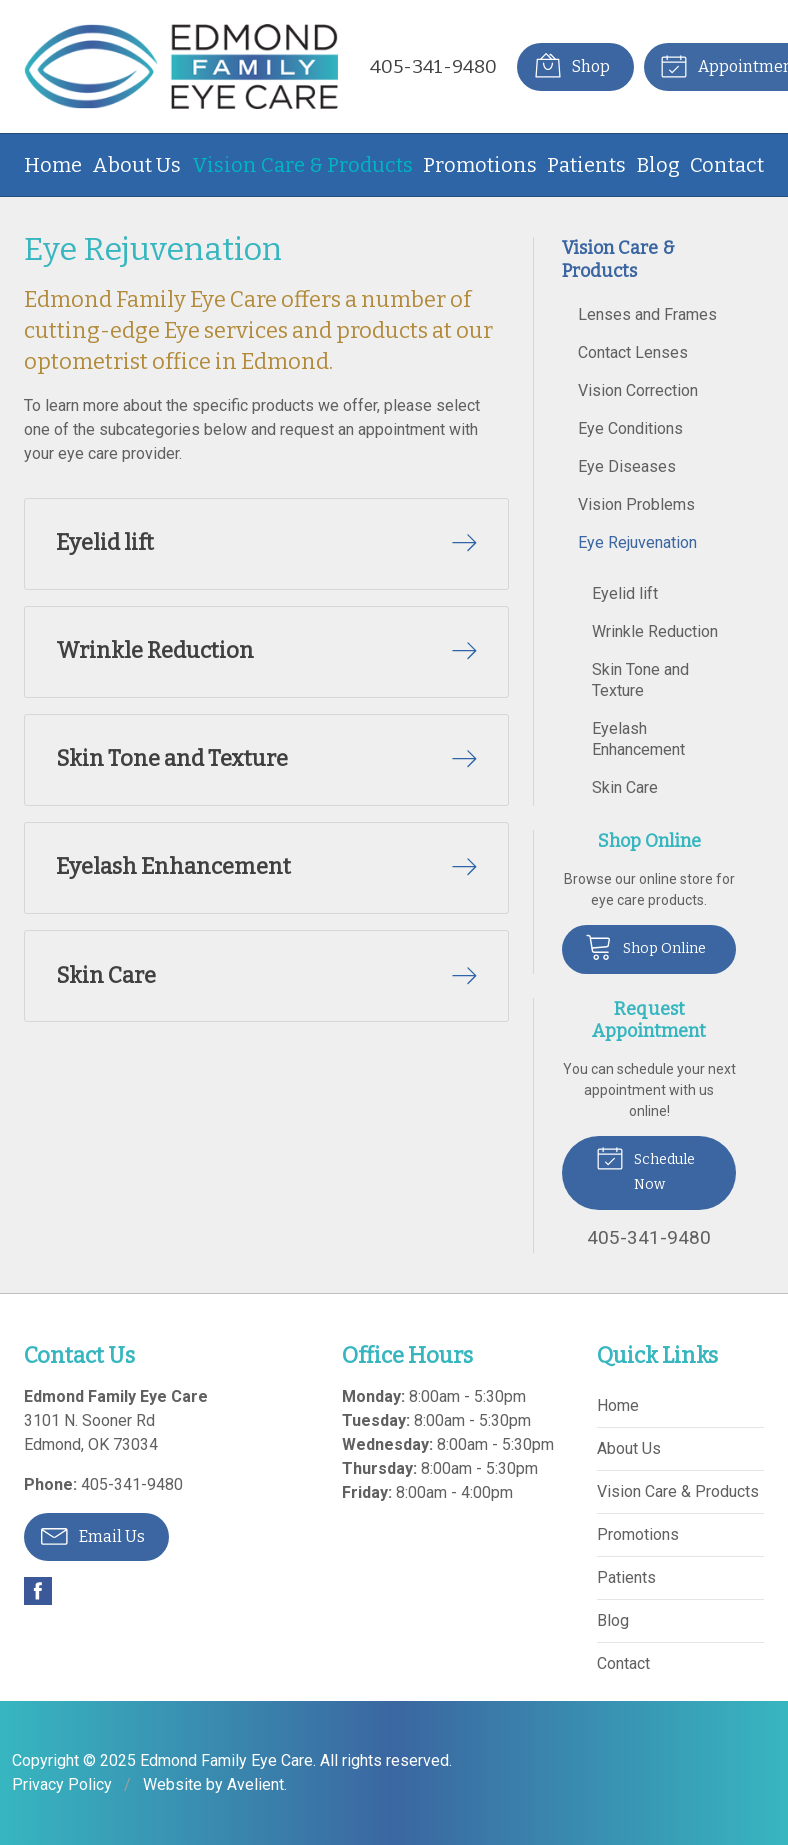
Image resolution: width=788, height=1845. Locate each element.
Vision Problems (636, 504)
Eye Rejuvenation (637, 542)
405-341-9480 (433, 66)
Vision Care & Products (302, 165)
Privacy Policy (62, 1784)
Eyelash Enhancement (638, 739)
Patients (586, 165)
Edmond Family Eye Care (226, 1760)
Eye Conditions (630, 428)
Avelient (255, 1784)
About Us (136, 165)
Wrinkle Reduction (655, 631)
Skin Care (625, 787)
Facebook (38, 1591)
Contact (727, 165)
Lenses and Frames (647, 314)
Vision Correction (638, 390)
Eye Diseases (627, 466)
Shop (571, 65)
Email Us (93, 1535)
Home (53, 165)
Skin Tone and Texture (640, 680)
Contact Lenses (633, 352)
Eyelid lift (625, 593)
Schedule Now (645, 1167)
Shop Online (645, 946)
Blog (658, 165)
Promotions (480, 165)
